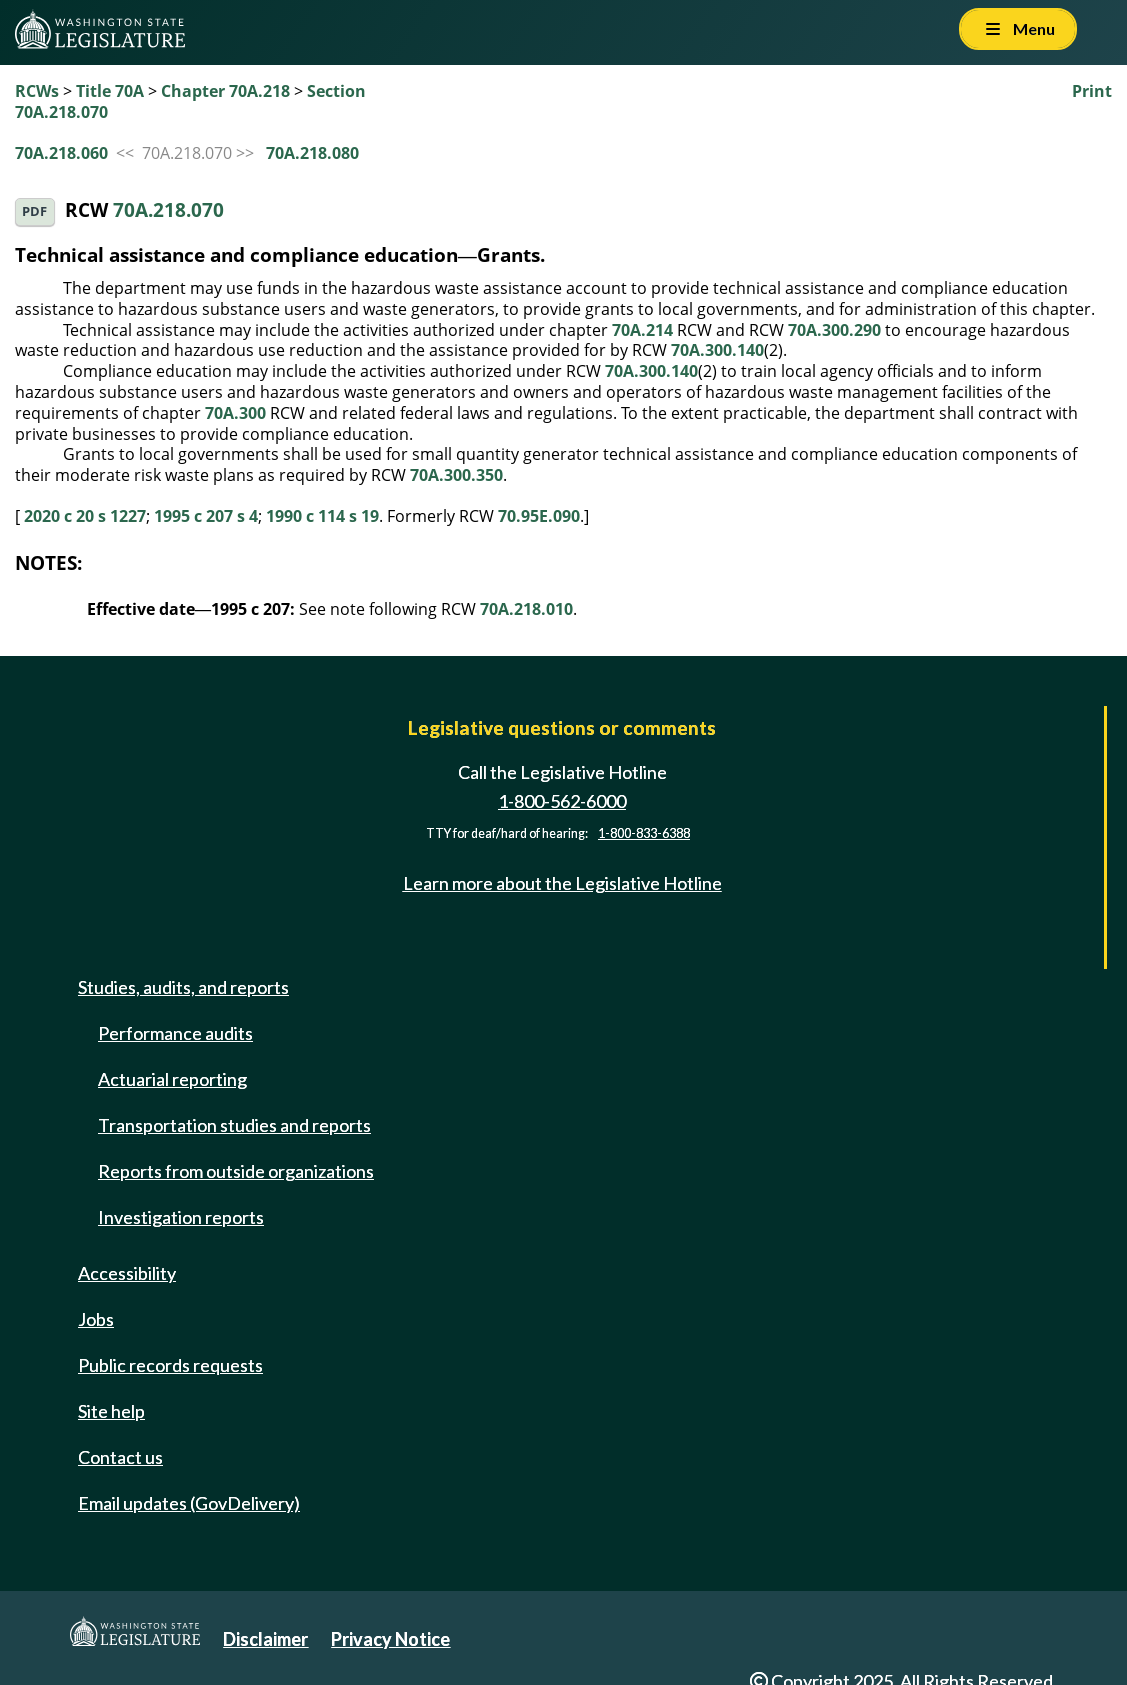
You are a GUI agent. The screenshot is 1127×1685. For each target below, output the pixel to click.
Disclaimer (265, 1639)
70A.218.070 (168, 209)
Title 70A (110, 91)
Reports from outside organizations (236, 1171)
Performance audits (175, 1033)
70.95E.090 (539, 516)
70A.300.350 (456, 475)
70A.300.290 (834, 330)
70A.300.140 (717, 350)
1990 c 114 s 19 (322, 516)
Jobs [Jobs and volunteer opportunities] (96, 1319)
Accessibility (127, 1273)
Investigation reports (181, 1217)
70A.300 (235, 413)
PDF (34, 211)
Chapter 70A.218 (225, 91)
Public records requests (170, 1365)
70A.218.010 (526, 609)
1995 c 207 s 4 (206, 516)
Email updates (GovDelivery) (189, 1503)
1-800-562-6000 (562, 801)
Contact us (120, 1457)
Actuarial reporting (172, 1079)
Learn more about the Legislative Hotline (562, 883)
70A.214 (642, 330)
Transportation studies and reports (234, 1125)
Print (1092, 91)
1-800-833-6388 (644, 833)
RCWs (37, 91)
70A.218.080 (312, 153)
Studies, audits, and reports (183, 987)
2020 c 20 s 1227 (85, 516)
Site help (111, 1411)
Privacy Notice (390, 1639)
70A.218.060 (61, 153)
